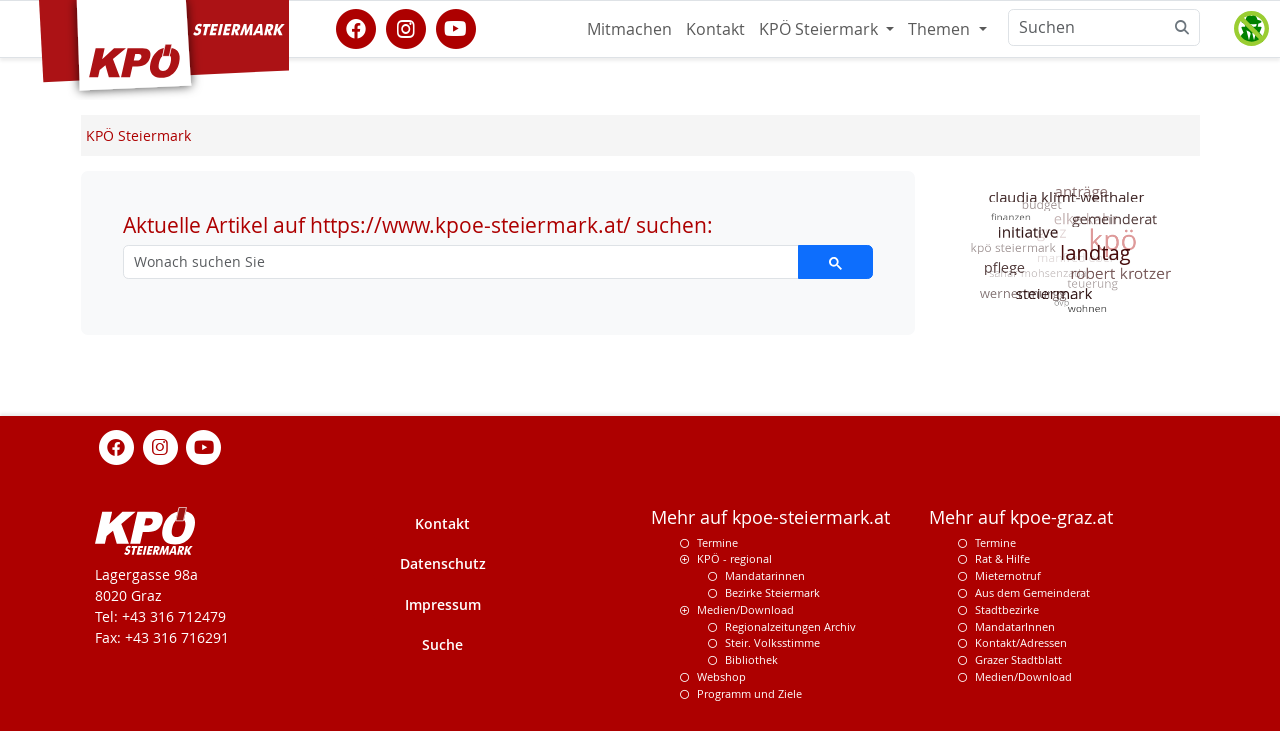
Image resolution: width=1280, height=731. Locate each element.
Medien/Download (745, 609)
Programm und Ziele (749, 693)
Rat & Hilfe (1002, 558)
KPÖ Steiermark (820, 29)
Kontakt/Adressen (1021, 642)
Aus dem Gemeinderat (1032, 592)
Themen (941, 29)
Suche (442, 644)
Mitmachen (629, 29)
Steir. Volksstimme (772, 642)
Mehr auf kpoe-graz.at (1021, 517)
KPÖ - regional (734, 558)
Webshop (721, 676)
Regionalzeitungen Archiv (790, 626)
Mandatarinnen (765, 575)
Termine (717, 542)
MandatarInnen (1015, 626)
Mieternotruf (1008, 575)
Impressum (443, 604)
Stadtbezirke (1007, 609)
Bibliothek (751, 659)
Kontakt (715, 29)
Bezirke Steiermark (772, 592)
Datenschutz (443, 563)
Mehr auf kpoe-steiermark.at (770, 517)
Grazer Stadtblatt (1018, 659)
